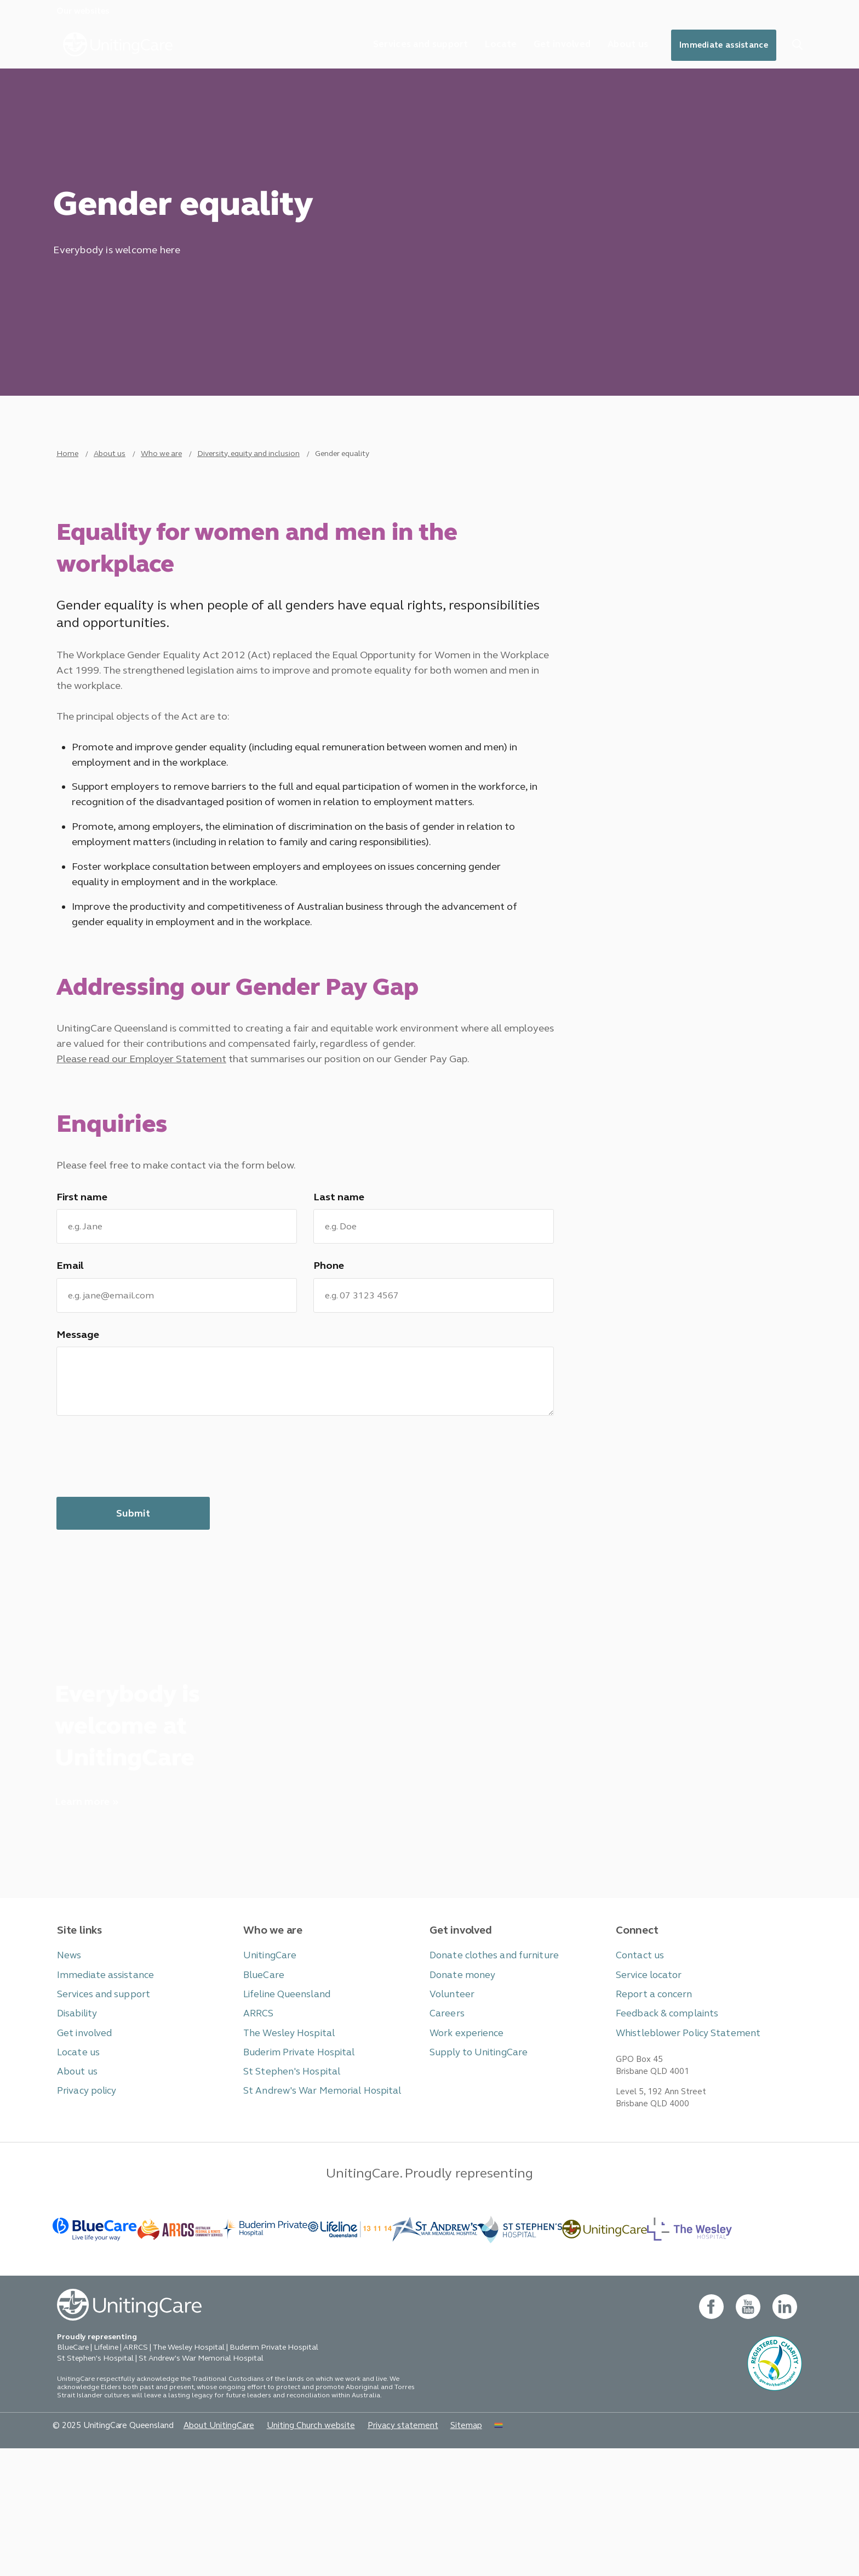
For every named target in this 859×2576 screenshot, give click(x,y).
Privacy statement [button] (374, 2552)
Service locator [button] (646, 2090)
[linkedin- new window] (784, 2433)
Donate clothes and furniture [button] (488, 2071)
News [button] (68, 2071)
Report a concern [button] (651, 2109)
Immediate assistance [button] (99, 2090)
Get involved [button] (82, 2146)
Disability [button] (75, 2127)
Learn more (81, 1910)
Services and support (395, 46)
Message (77, 1420)
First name (81, 1276)
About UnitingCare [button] (205, 2552)
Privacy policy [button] (84, 2202)
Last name (337, 1276)
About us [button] (75, 2183)
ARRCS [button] (257, 2127)
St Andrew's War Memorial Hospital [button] (314, 2202)
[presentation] (139, 1549)
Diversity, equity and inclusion (248, 481)
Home (67, 481)
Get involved (546, 46)
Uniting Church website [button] (290, 2552)
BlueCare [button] (261, 2090)
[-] (604, 2353)
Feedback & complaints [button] (661, 2127)
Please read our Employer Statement (140, 1128)
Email (69, 1348)
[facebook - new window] (709, 2433)
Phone (327, 1348)
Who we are (161, 481)
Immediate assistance (718, 47)
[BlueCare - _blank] (95, 2353)
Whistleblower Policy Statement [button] (681, 2146)
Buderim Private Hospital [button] (293, 2164)
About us (615, 46)
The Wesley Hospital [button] (285, 2146)
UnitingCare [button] (267, 2071)
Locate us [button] (76, 2164)
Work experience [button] (463, 2146)
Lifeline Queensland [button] (282, 2109)
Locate (480, 46)
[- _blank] (264, 2353)
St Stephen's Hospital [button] (286, 2183)
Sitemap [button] (434, 2552)
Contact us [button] (638, 2071)
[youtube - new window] (747, 2433)
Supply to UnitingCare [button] (473, 2164)
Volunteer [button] (450, 2109)
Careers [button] (445, 2127)
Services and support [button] (98, 2109)
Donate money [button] (459, 2090)
